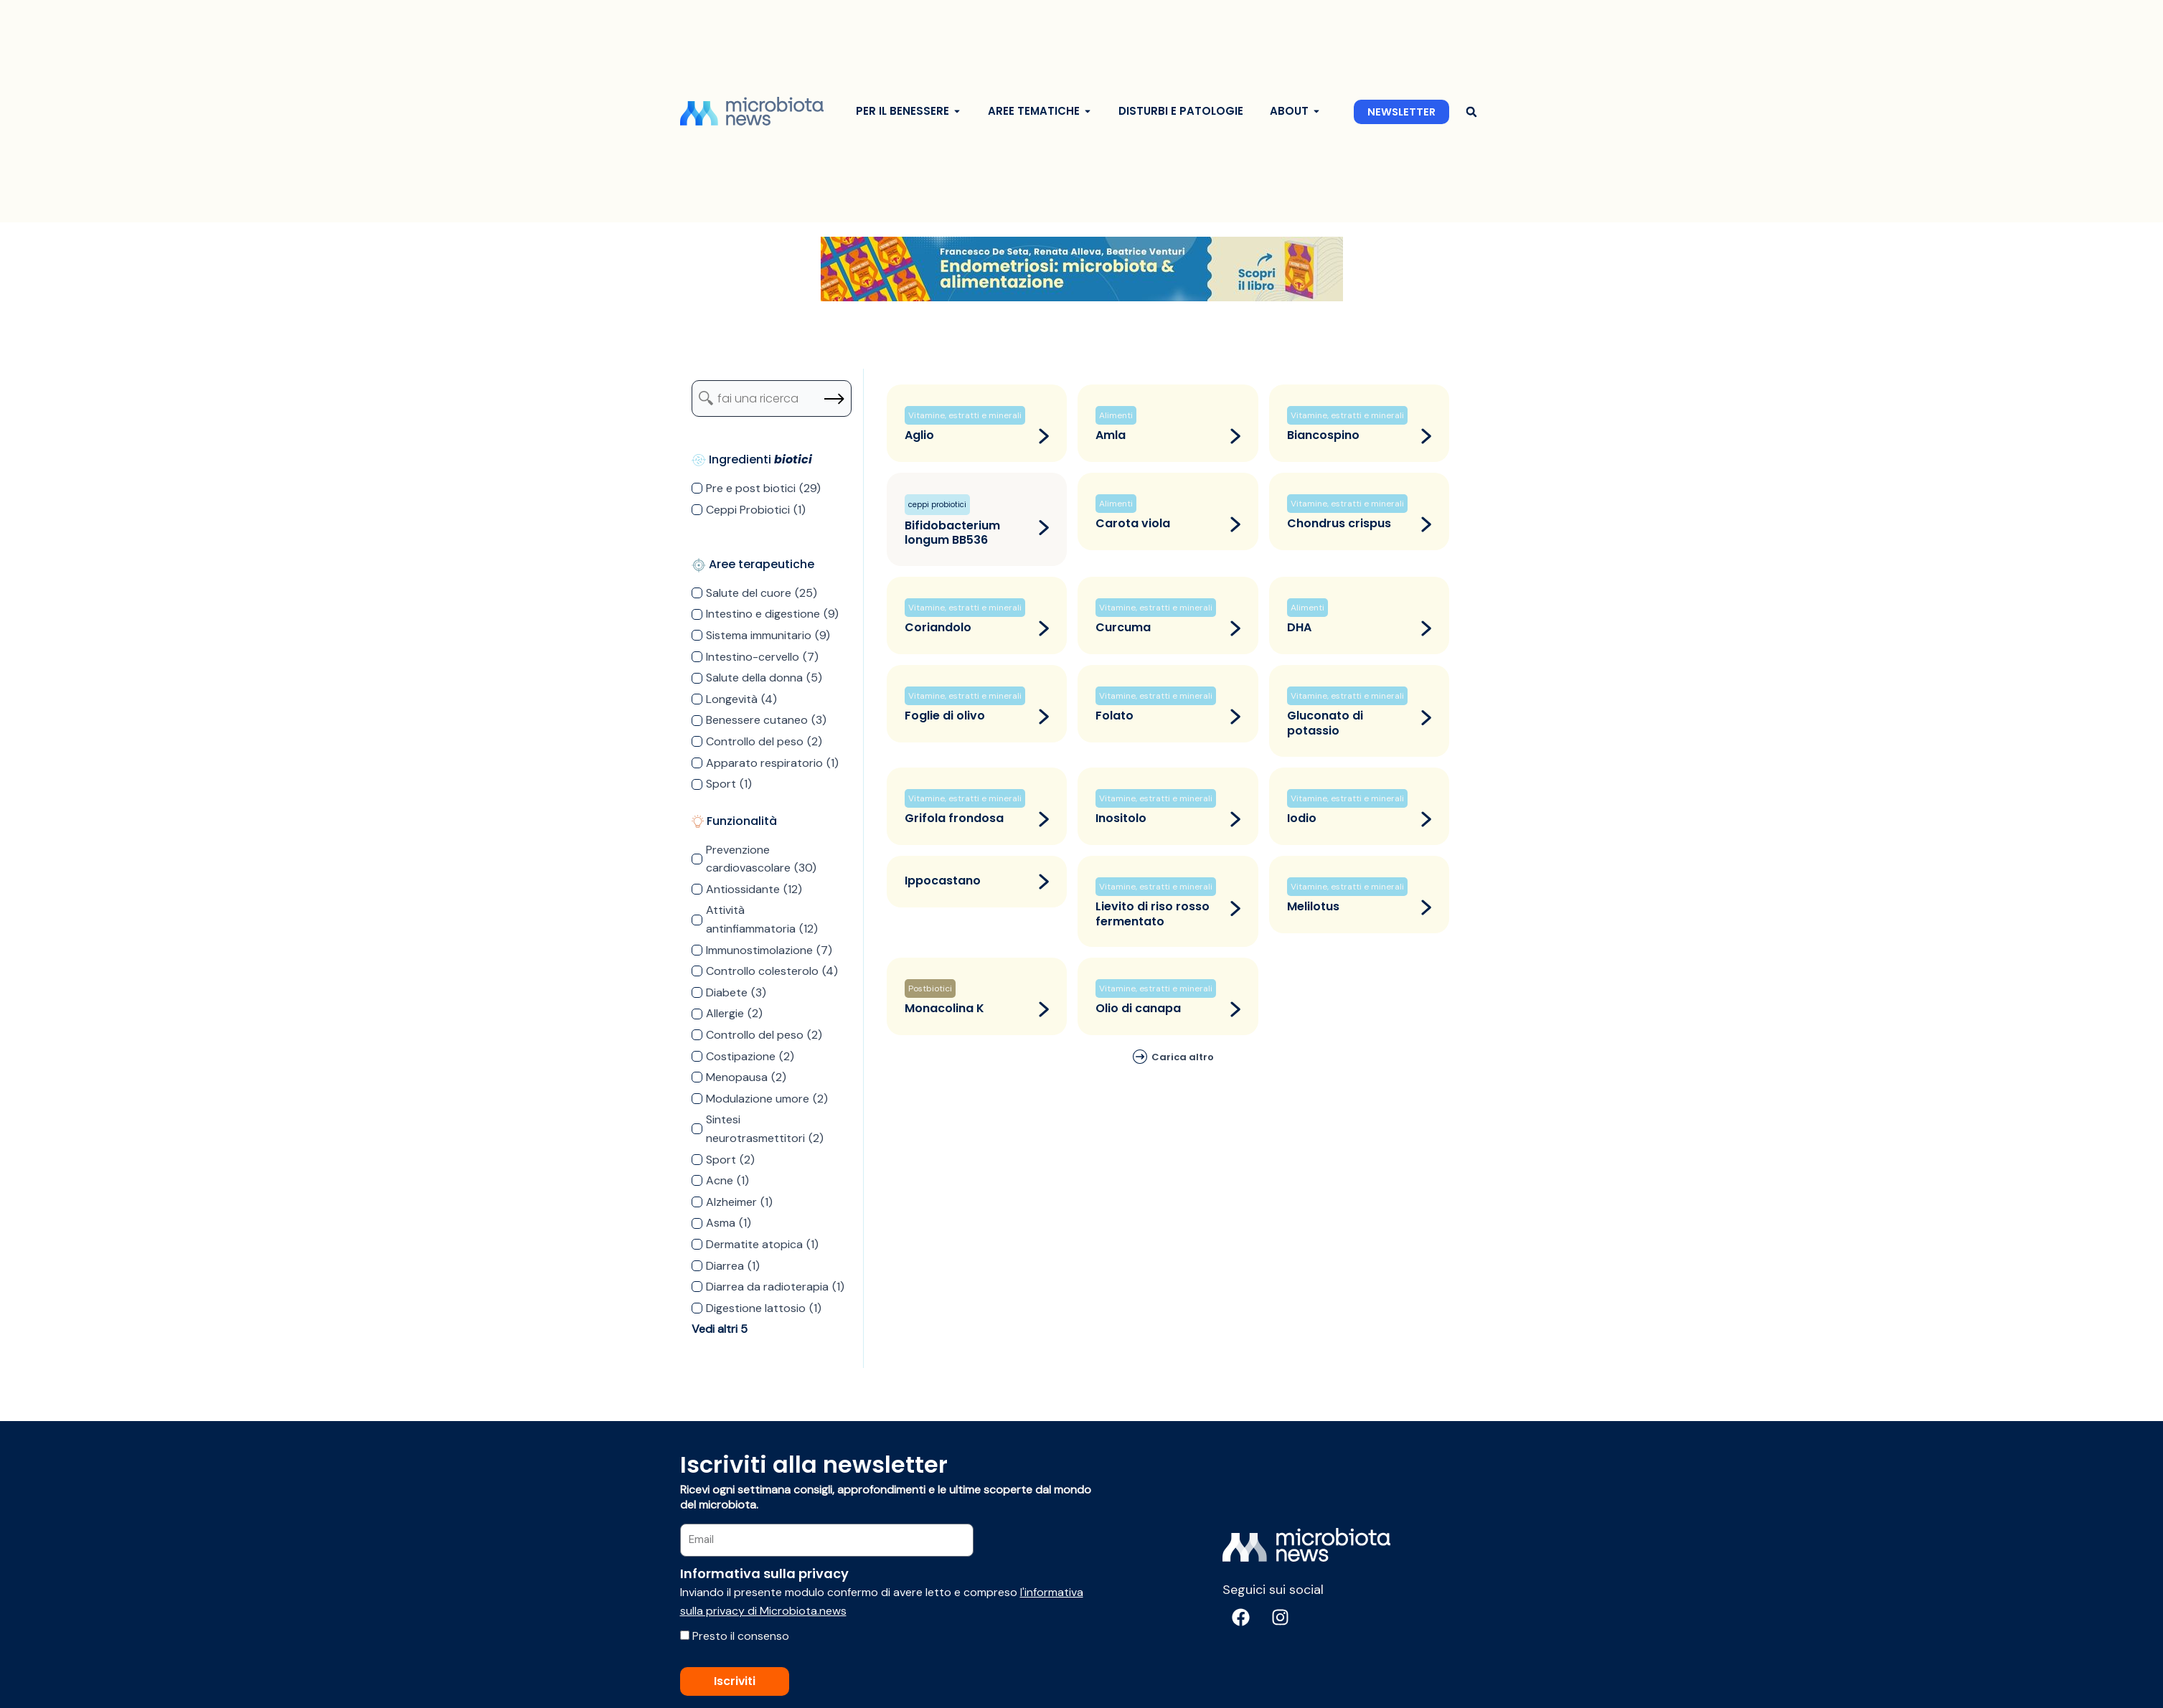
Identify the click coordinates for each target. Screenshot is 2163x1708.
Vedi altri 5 (720, 1328)
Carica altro (1182, 1057)
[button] (1472, 112)
